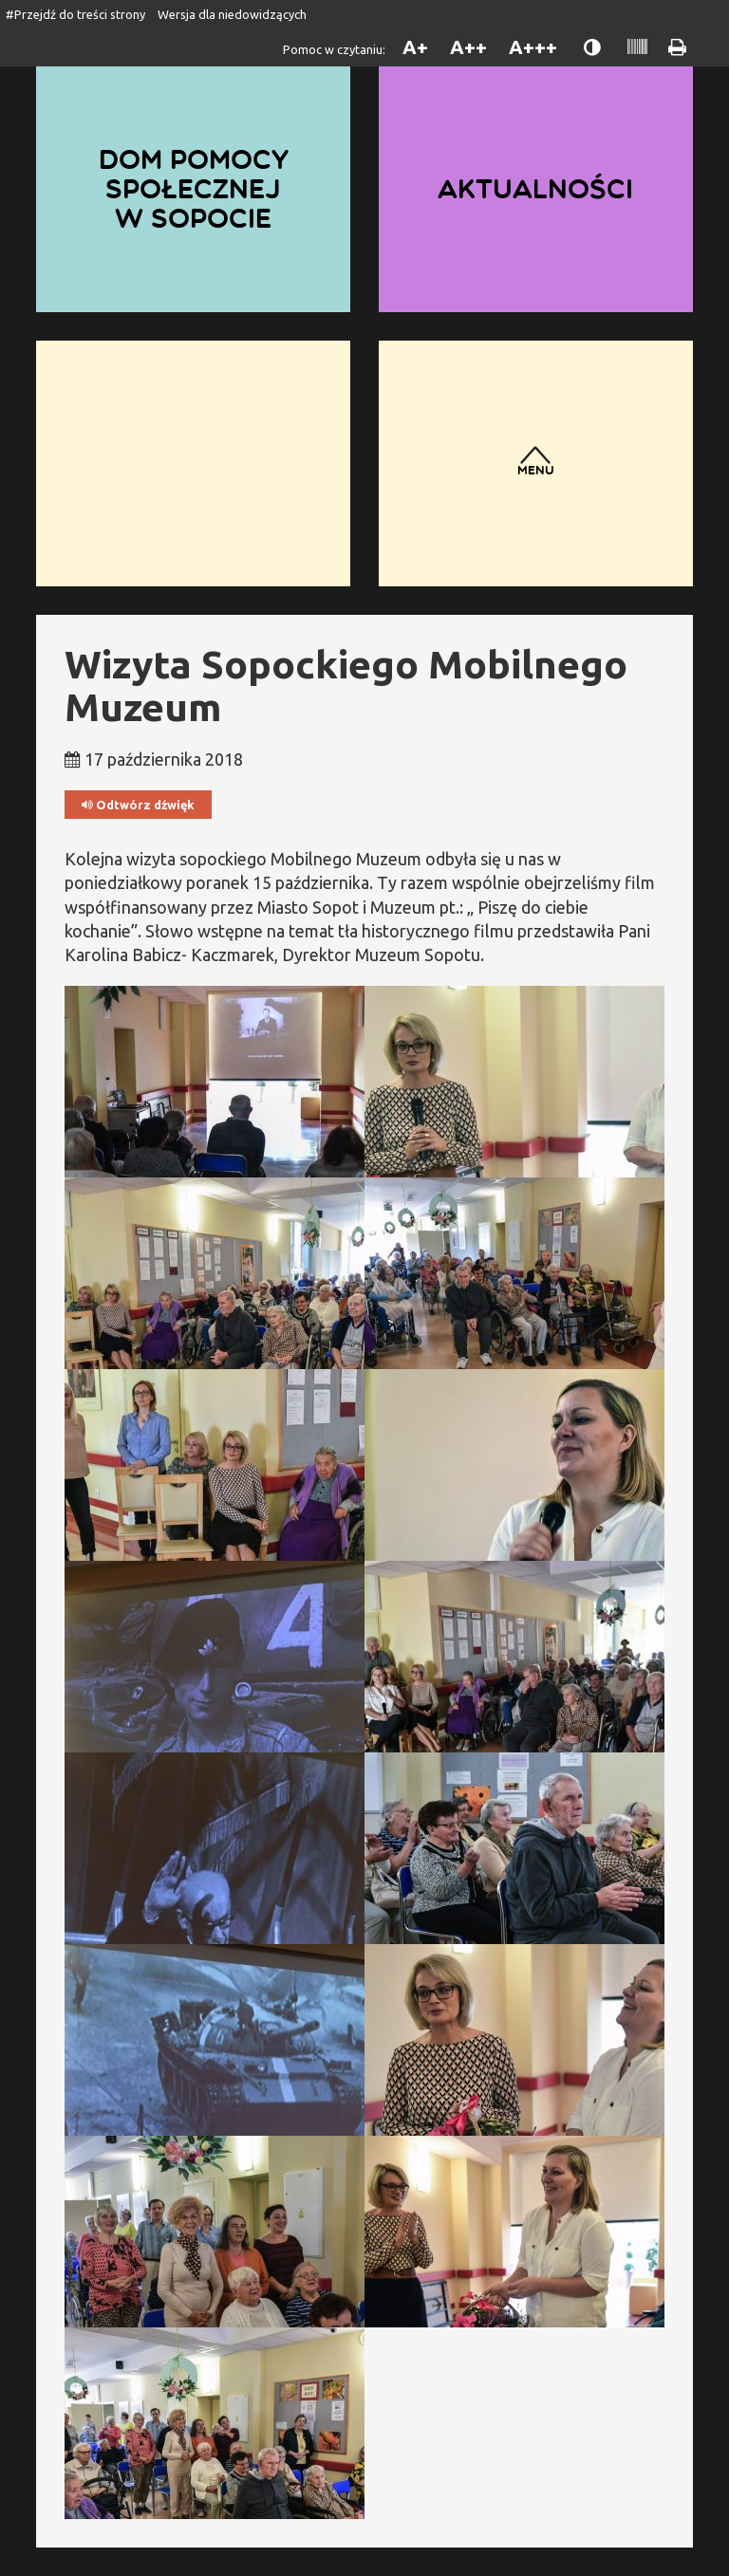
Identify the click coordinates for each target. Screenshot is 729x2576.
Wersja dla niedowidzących (232, 14)
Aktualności (535, 189)
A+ (415, 47)
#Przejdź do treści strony (75, 14)
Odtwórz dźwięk (138, 805)
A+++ (533, 47)
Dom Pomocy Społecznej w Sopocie (194, 188)
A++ (468, 47)
